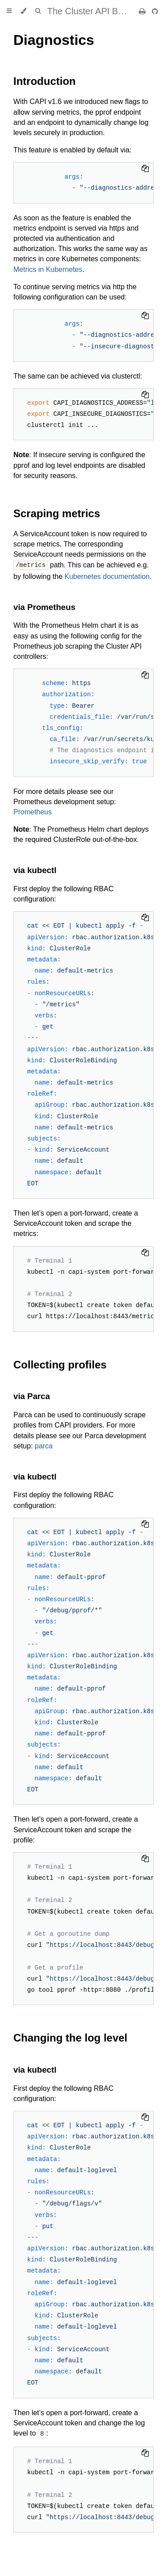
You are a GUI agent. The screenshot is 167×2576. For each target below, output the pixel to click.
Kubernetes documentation (107, 576)
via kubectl (35, 869)
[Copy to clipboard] (145, 169)
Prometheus (32, 811)
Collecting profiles (59, 1364)
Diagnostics (53, 40)
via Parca (31, 1395)
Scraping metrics (56, 513)
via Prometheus (44, 606)
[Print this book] (143, 11)
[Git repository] (155, 11)
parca (44, 1445)
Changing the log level (70, 2037)
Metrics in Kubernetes (47, 269)
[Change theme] (23, 11)
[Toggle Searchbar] (38, 11)
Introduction (44, 81)
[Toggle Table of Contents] (9, 11)
